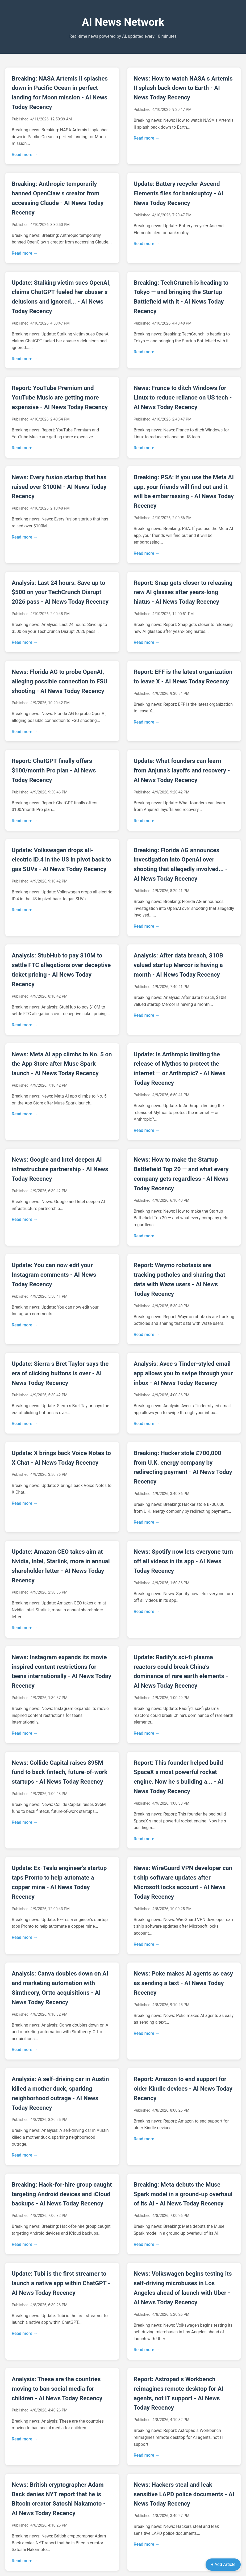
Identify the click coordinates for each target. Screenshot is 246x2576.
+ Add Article (223, 2564)
